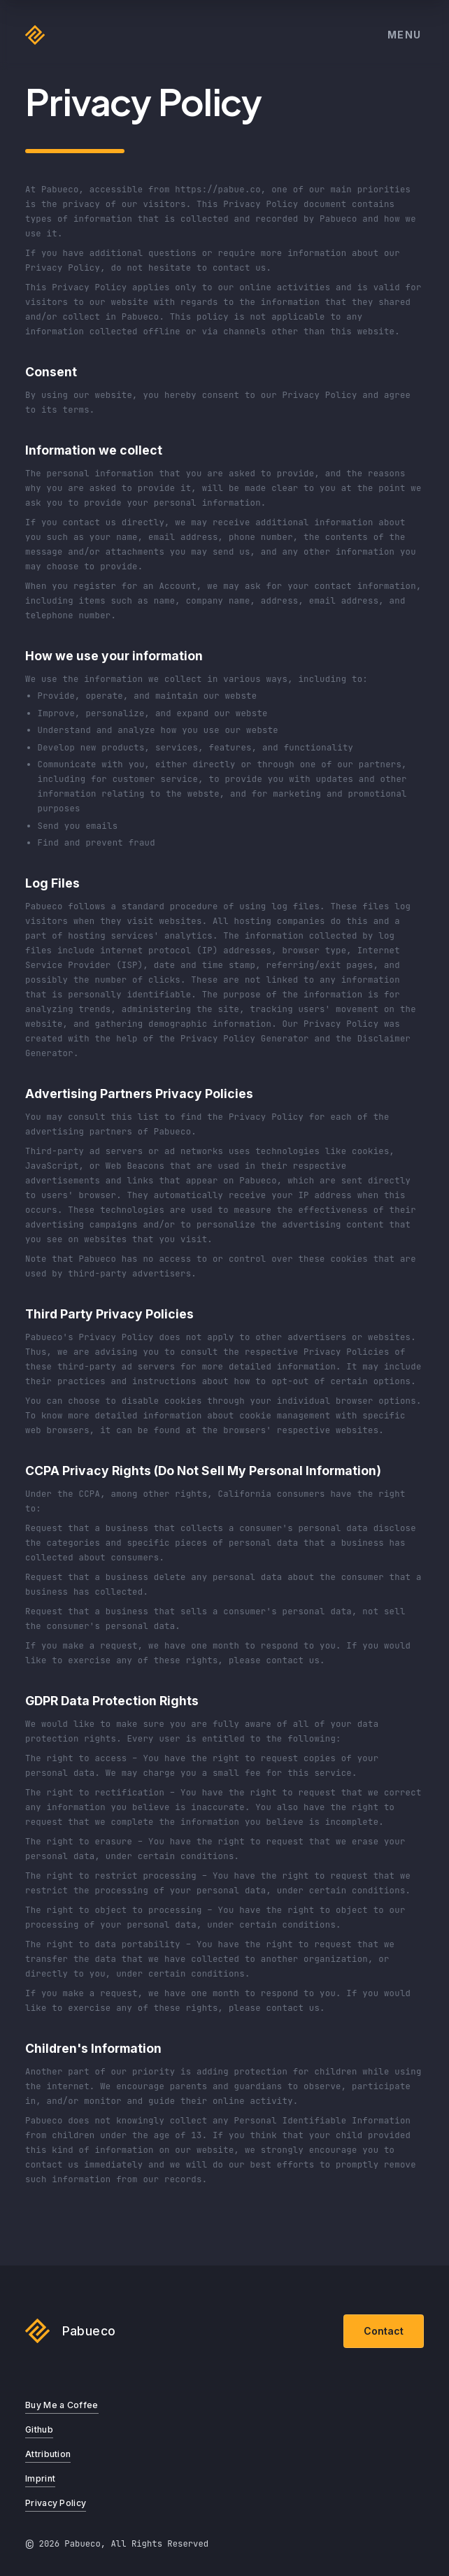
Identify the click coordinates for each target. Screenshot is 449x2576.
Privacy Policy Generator (244, 1038)
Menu (404, 35)
